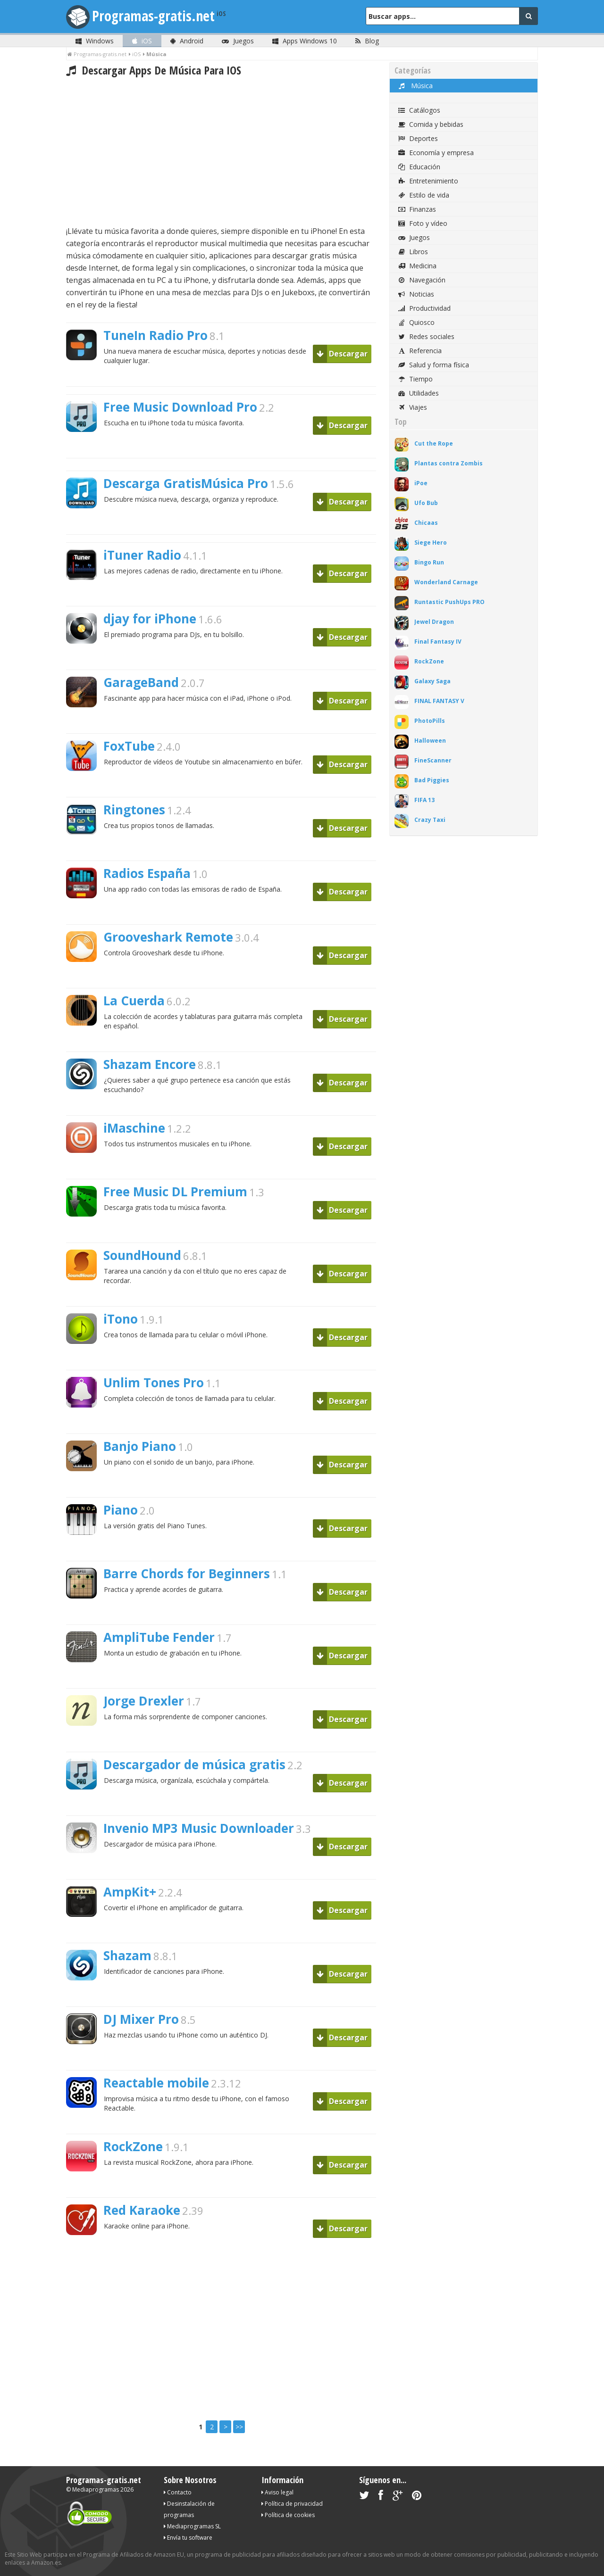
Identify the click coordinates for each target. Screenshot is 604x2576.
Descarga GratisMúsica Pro (185, 483)
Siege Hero (430, 542)
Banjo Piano (139, 1446)
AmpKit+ (129, 1891)
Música (415, 85)
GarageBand (141, 682)
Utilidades (418, 393)
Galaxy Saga (432, 681)
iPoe (421, 483)
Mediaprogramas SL (192, 2526)
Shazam (127, 1955)
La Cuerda (134, 1000)
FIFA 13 (424, 800)
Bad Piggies (431, 780)
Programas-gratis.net (153, 15)
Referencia (419, 350)
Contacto (178, 2492)
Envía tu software (188, 2538)
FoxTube (129, 745)
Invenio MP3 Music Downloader (198, 1828)
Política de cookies (288, 2515)
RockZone (133, 2146)
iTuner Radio (142, 555)
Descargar (342, 353)
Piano (120, 1509)
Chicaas (426, 523)
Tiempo (415, 378)
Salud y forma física (433, 364)
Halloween (430, 741)
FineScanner (433, 760)
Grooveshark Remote (168, 936)
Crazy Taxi (429, 820)
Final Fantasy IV (437, 642)
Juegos (413, 237)
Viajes (412, 407)
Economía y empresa (435, 152)
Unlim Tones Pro (153, 1382)
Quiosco (416, 322)
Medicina (416, 265)
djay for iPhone (149, 618)
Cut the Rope (433, 443)
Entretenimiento (427, 180)
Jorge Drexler (143, 1700)
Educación (418, 166)
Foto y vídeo (422, 223)
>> (239, 2426)
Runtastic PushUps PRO (449, 602)
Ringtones (134, 809)
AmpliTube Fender (159, 1637)
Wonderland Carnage (446, 582)
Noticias (415, 294)
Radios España (147, 873)
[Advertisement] (221, 151)
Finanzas (416, 209)
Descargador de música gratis (194, 1764)
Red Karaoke (141, 2210)
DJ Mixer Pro (141, 2019)
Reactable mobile (156, 2082)
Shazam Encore (149, 1064)
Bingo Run (429, 562)
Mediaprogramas (95, 2489)
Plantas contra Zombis (448, 463)
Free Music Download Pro (180, 406)
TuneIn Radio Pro (155, 335)
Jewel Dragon (434, 622)
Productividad (424, 308)
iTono (120, 1318)
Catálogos (418, 110)
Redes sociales (425, 336)
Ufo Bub (426, 503)
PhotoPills (429, 721)
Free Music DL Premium (175, 1191)
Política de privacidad (292, 2504)
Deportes (417, 138)
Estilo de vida (423, 195)
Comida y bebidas (430, 124)
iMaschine (134, 1127)
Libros (412, 251)
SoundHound (142, 1255)
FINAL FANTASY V (439, 701)
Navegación (421, 279)
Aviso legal (277, 2492)
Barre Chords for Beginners (186, 1573)
